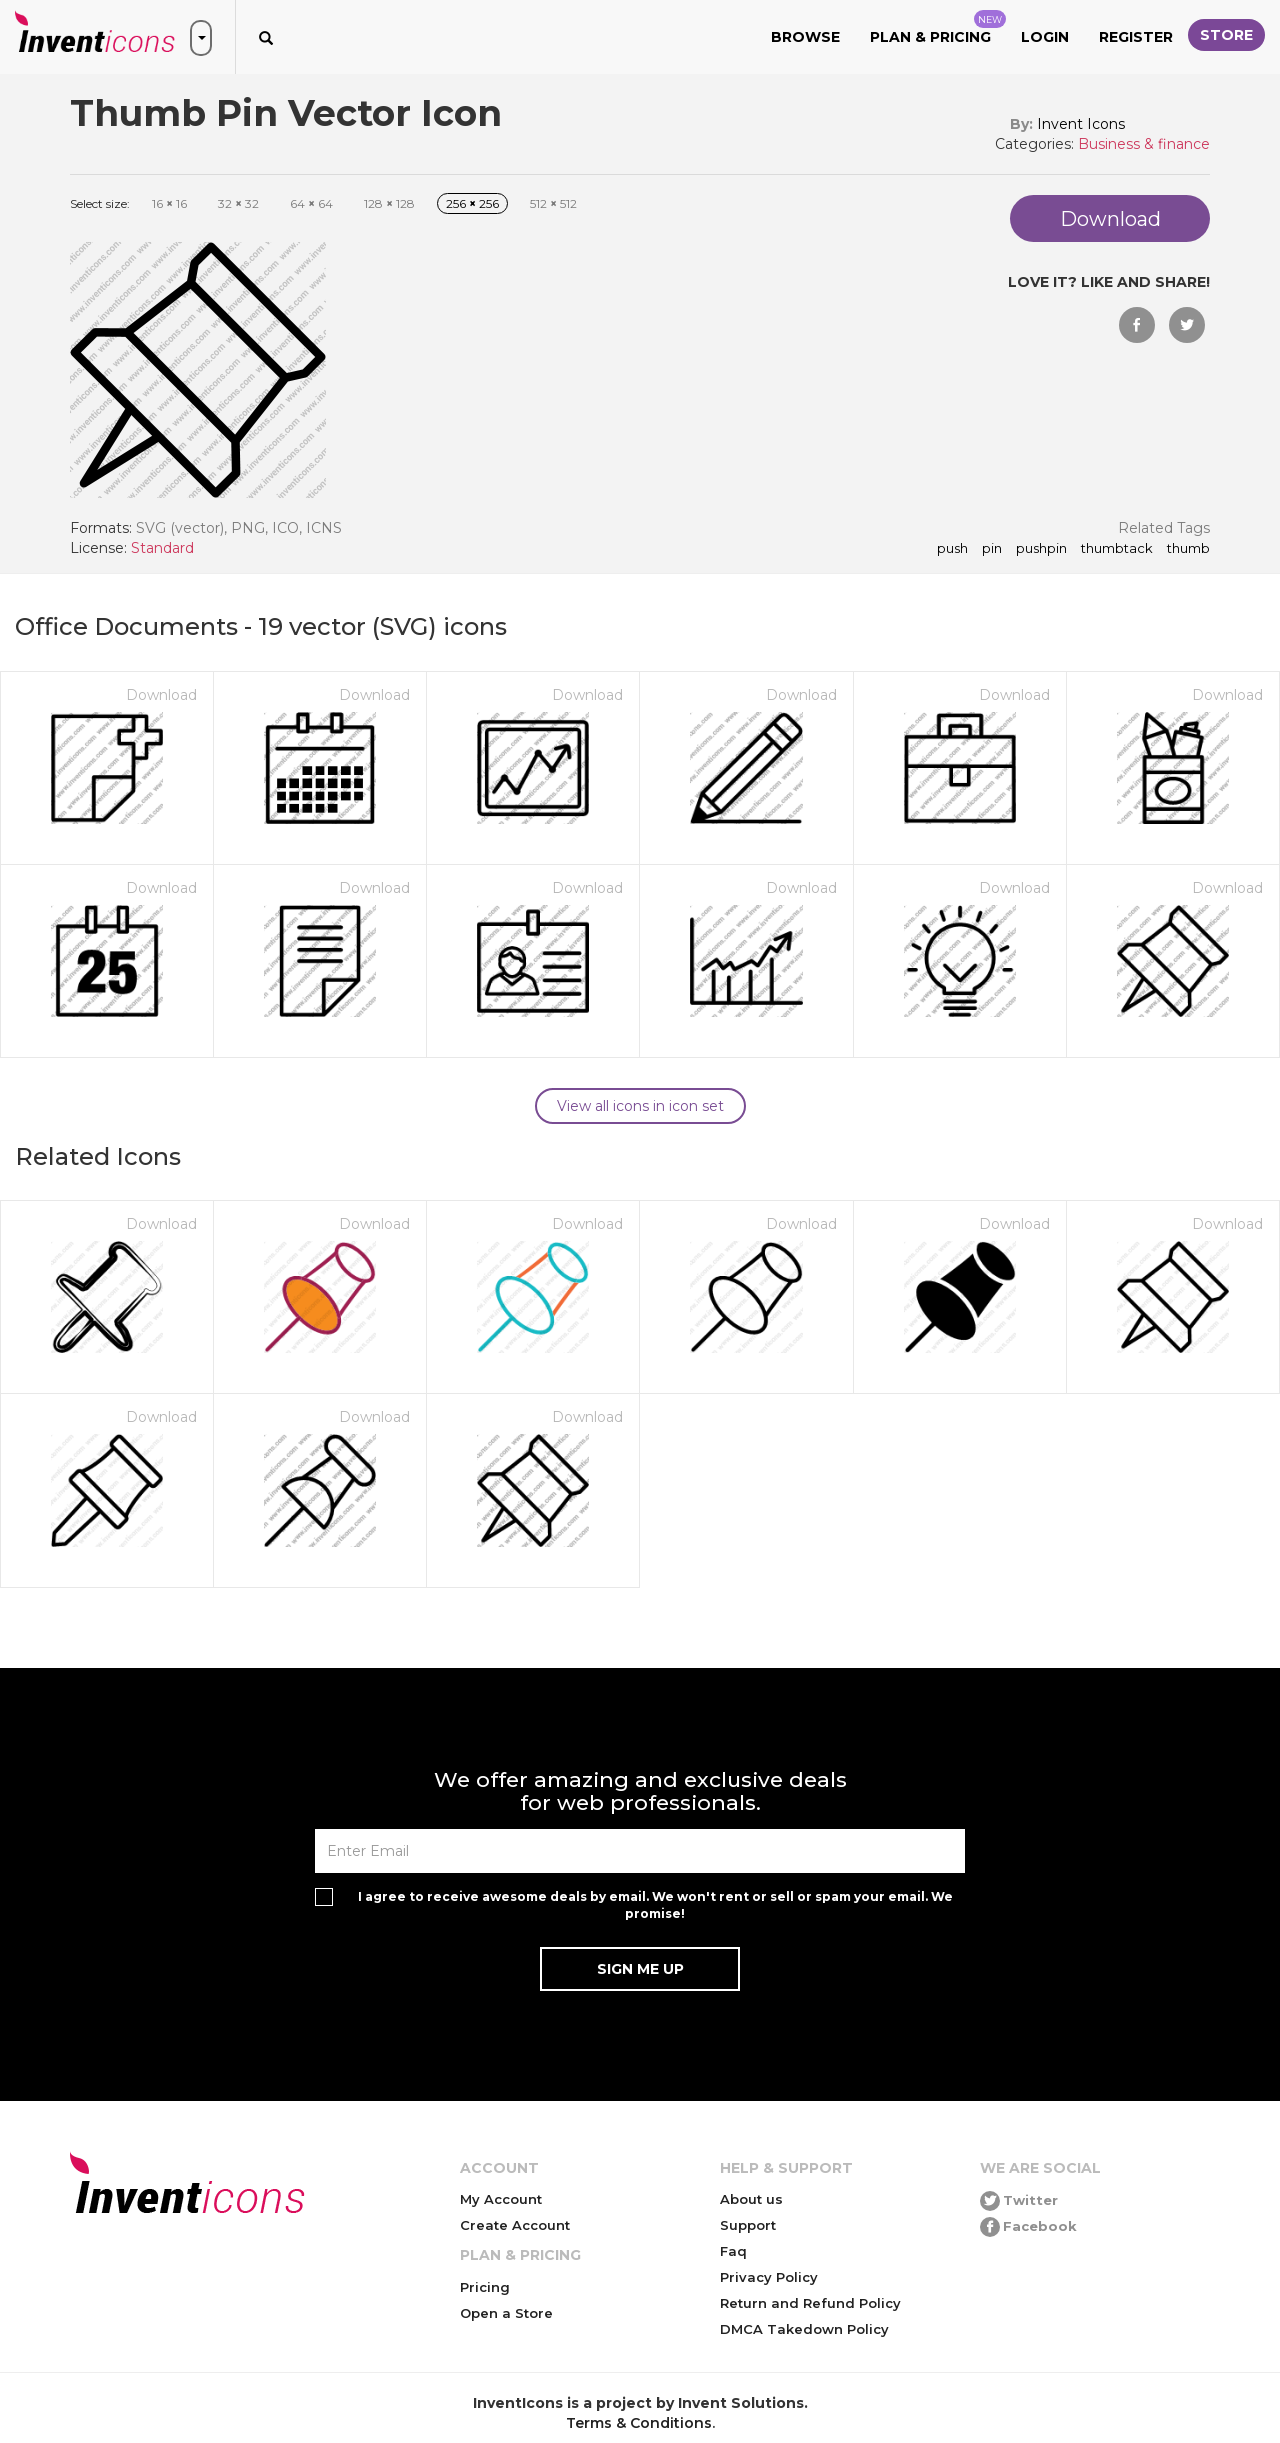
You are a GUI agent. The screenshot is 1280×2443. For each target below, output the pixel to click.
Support (748, 2225)
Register (1136, 37)
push (952, 549)
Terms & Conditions (639, 2423)
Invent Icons (1081, 124)
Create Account (515, 2225)
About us (751, 2199)
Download (161, 695)
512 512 (553, 203)
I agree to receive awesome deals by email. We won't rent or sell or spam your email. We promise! (655, 1905)
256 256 (472, 203)
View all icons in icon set (640, 1106)
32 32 (238, 203)
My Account (501, 2199)
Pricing (485, 2287)
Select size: (100, 203)
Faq (733, 2251)
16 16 (169, 203)
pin (992, 549)
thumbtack (1117, 549)
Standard (162, 548)
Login (1045, 37)
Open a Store (506, 2313)
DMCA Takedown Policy (804, 2329)
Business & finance (1144, 144)
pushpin (1041, 549)
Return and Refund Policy (810, 2303)
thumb (1188, 549)
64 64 (311, 203)
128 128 (389, 203)
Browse (805, 37)
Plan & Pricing (938, 28)
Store (1226, 35)
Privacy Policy (769, 2277)
